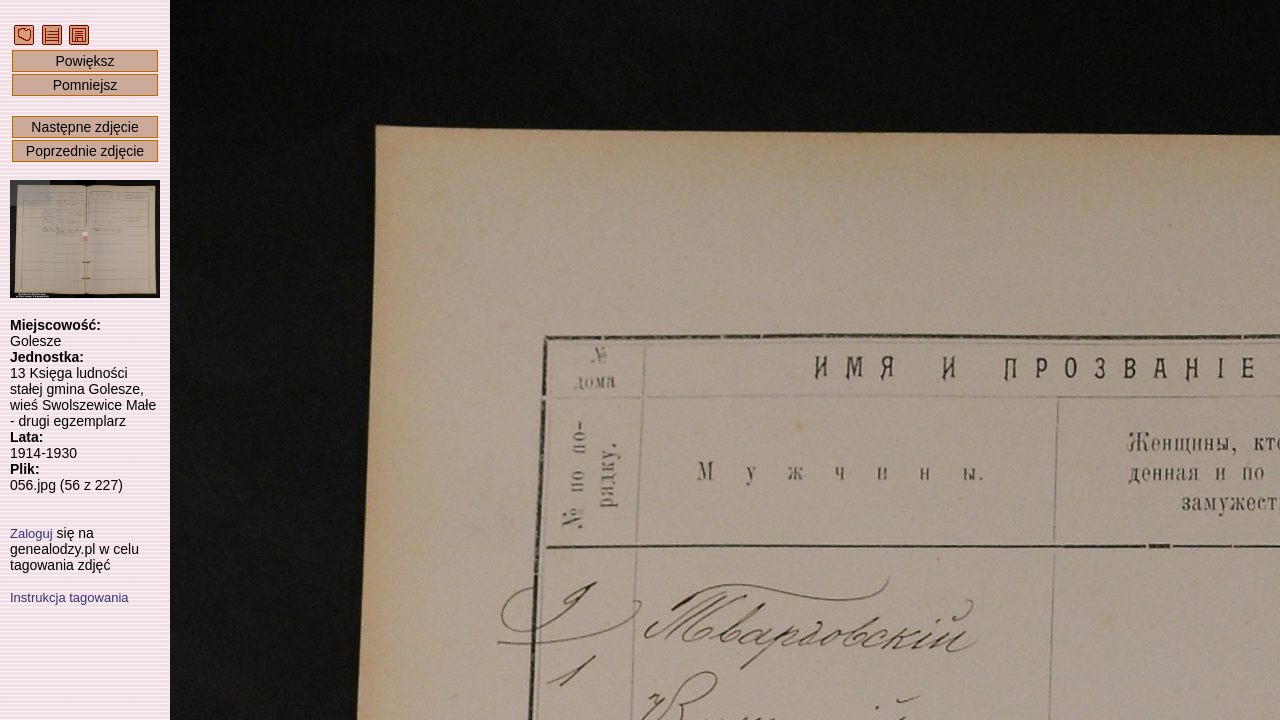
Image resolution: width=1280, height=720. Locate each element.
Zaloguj (31, 533)
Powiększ (84, 61)
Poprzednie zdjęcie (85, 151)
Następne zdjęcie (84, 127)
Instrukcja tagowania (69, 597)
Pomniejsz (85, 85)
